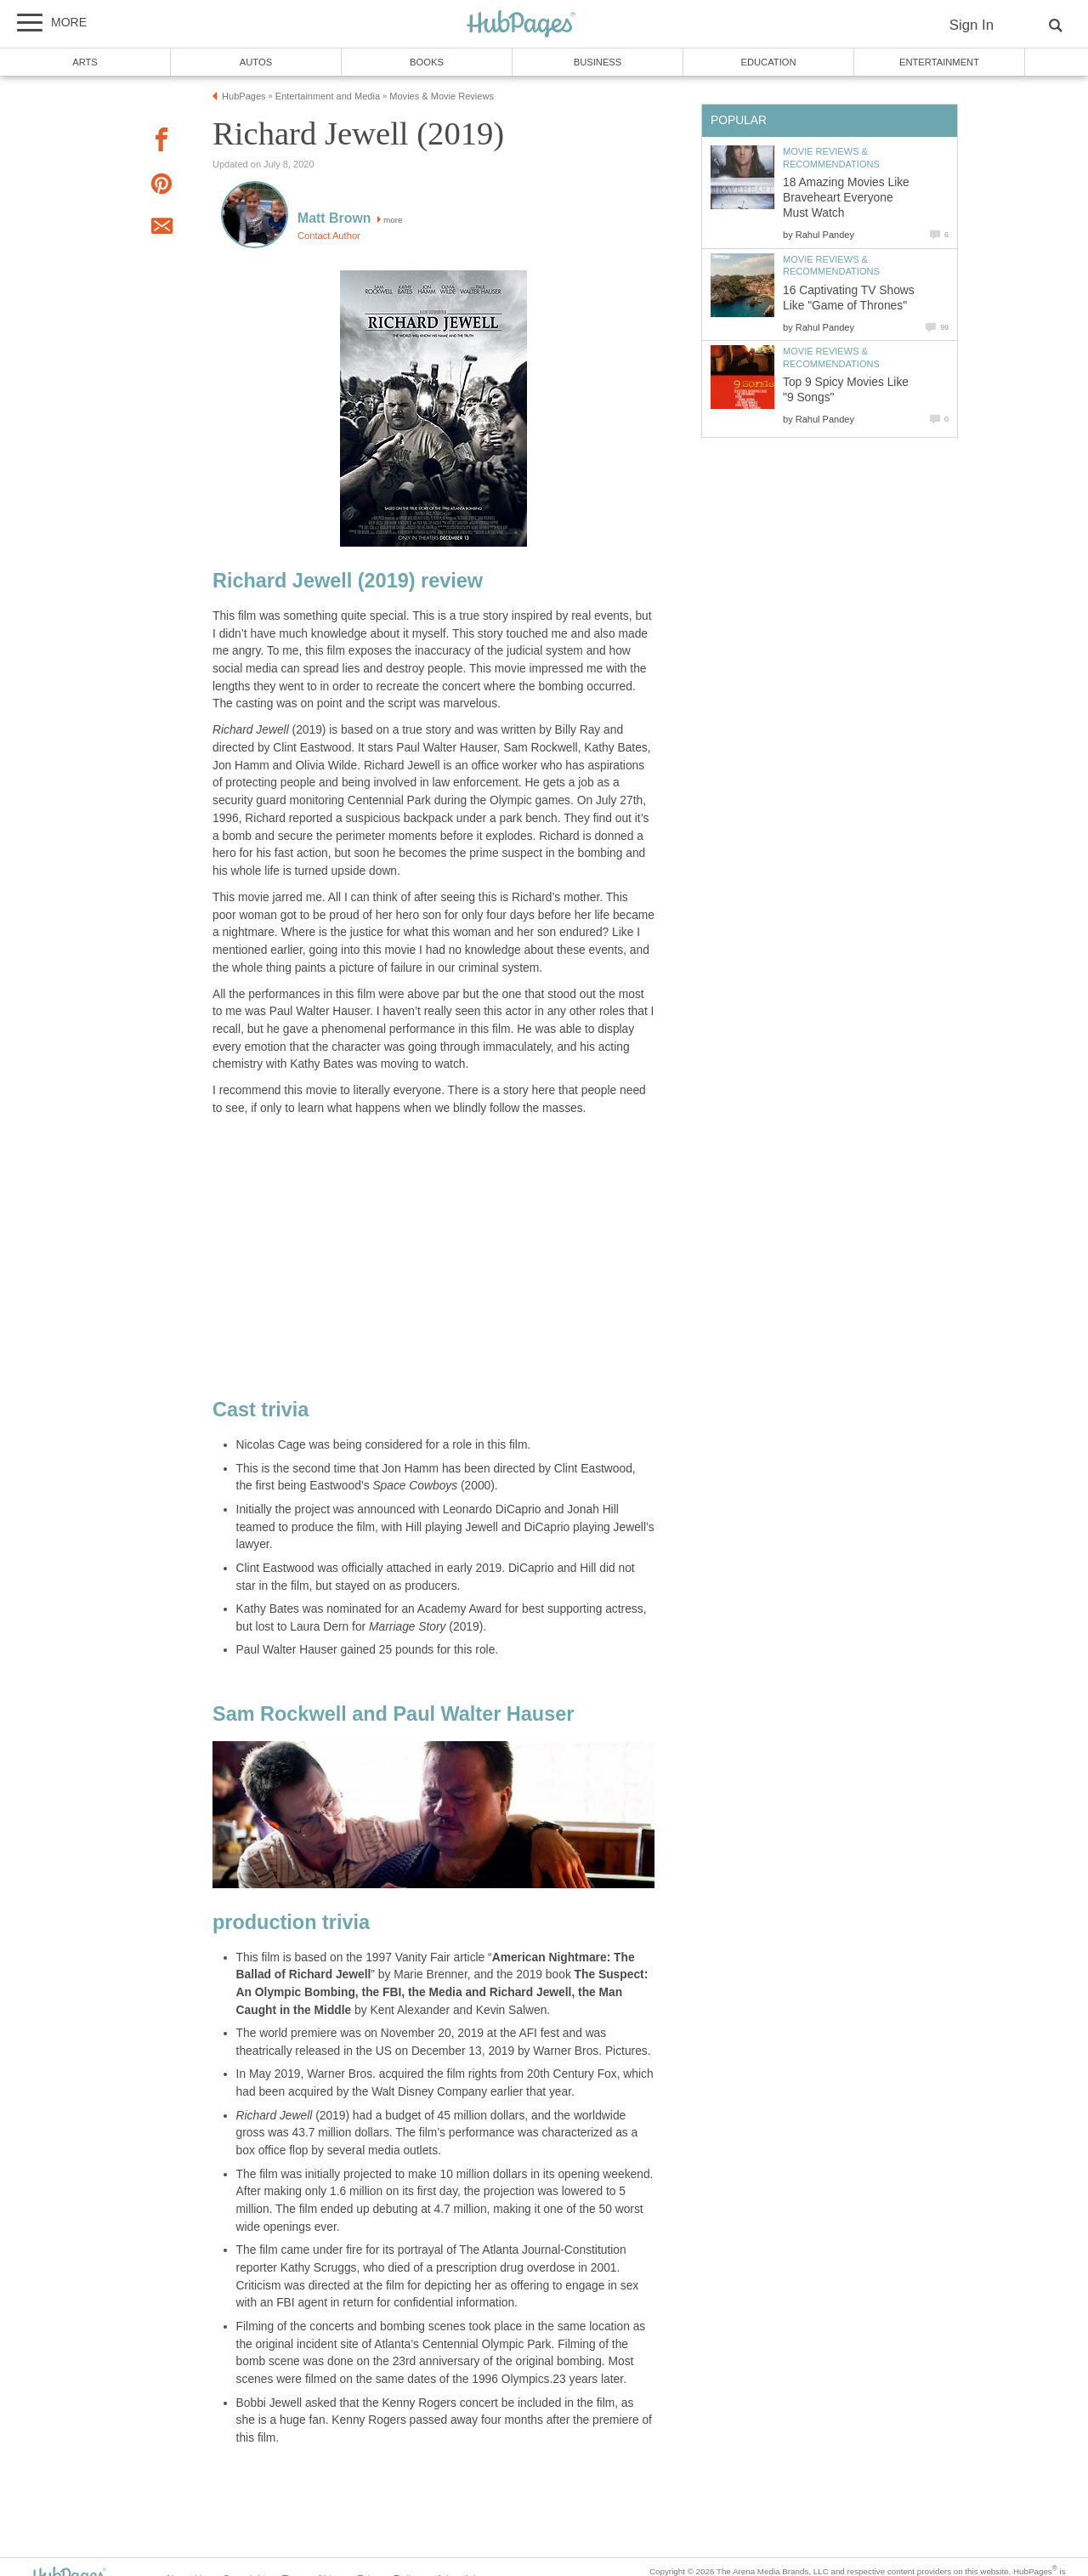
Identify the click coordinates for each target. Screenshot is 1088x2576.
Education (768, 62)
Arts (85, 62)
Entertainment (939, 62)
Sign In (971, 25)
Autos (256, 62)
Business (598, 62)
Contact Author (329, 235)
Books (427, 62)
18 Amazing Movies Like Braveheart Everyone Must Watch (846, 197)
